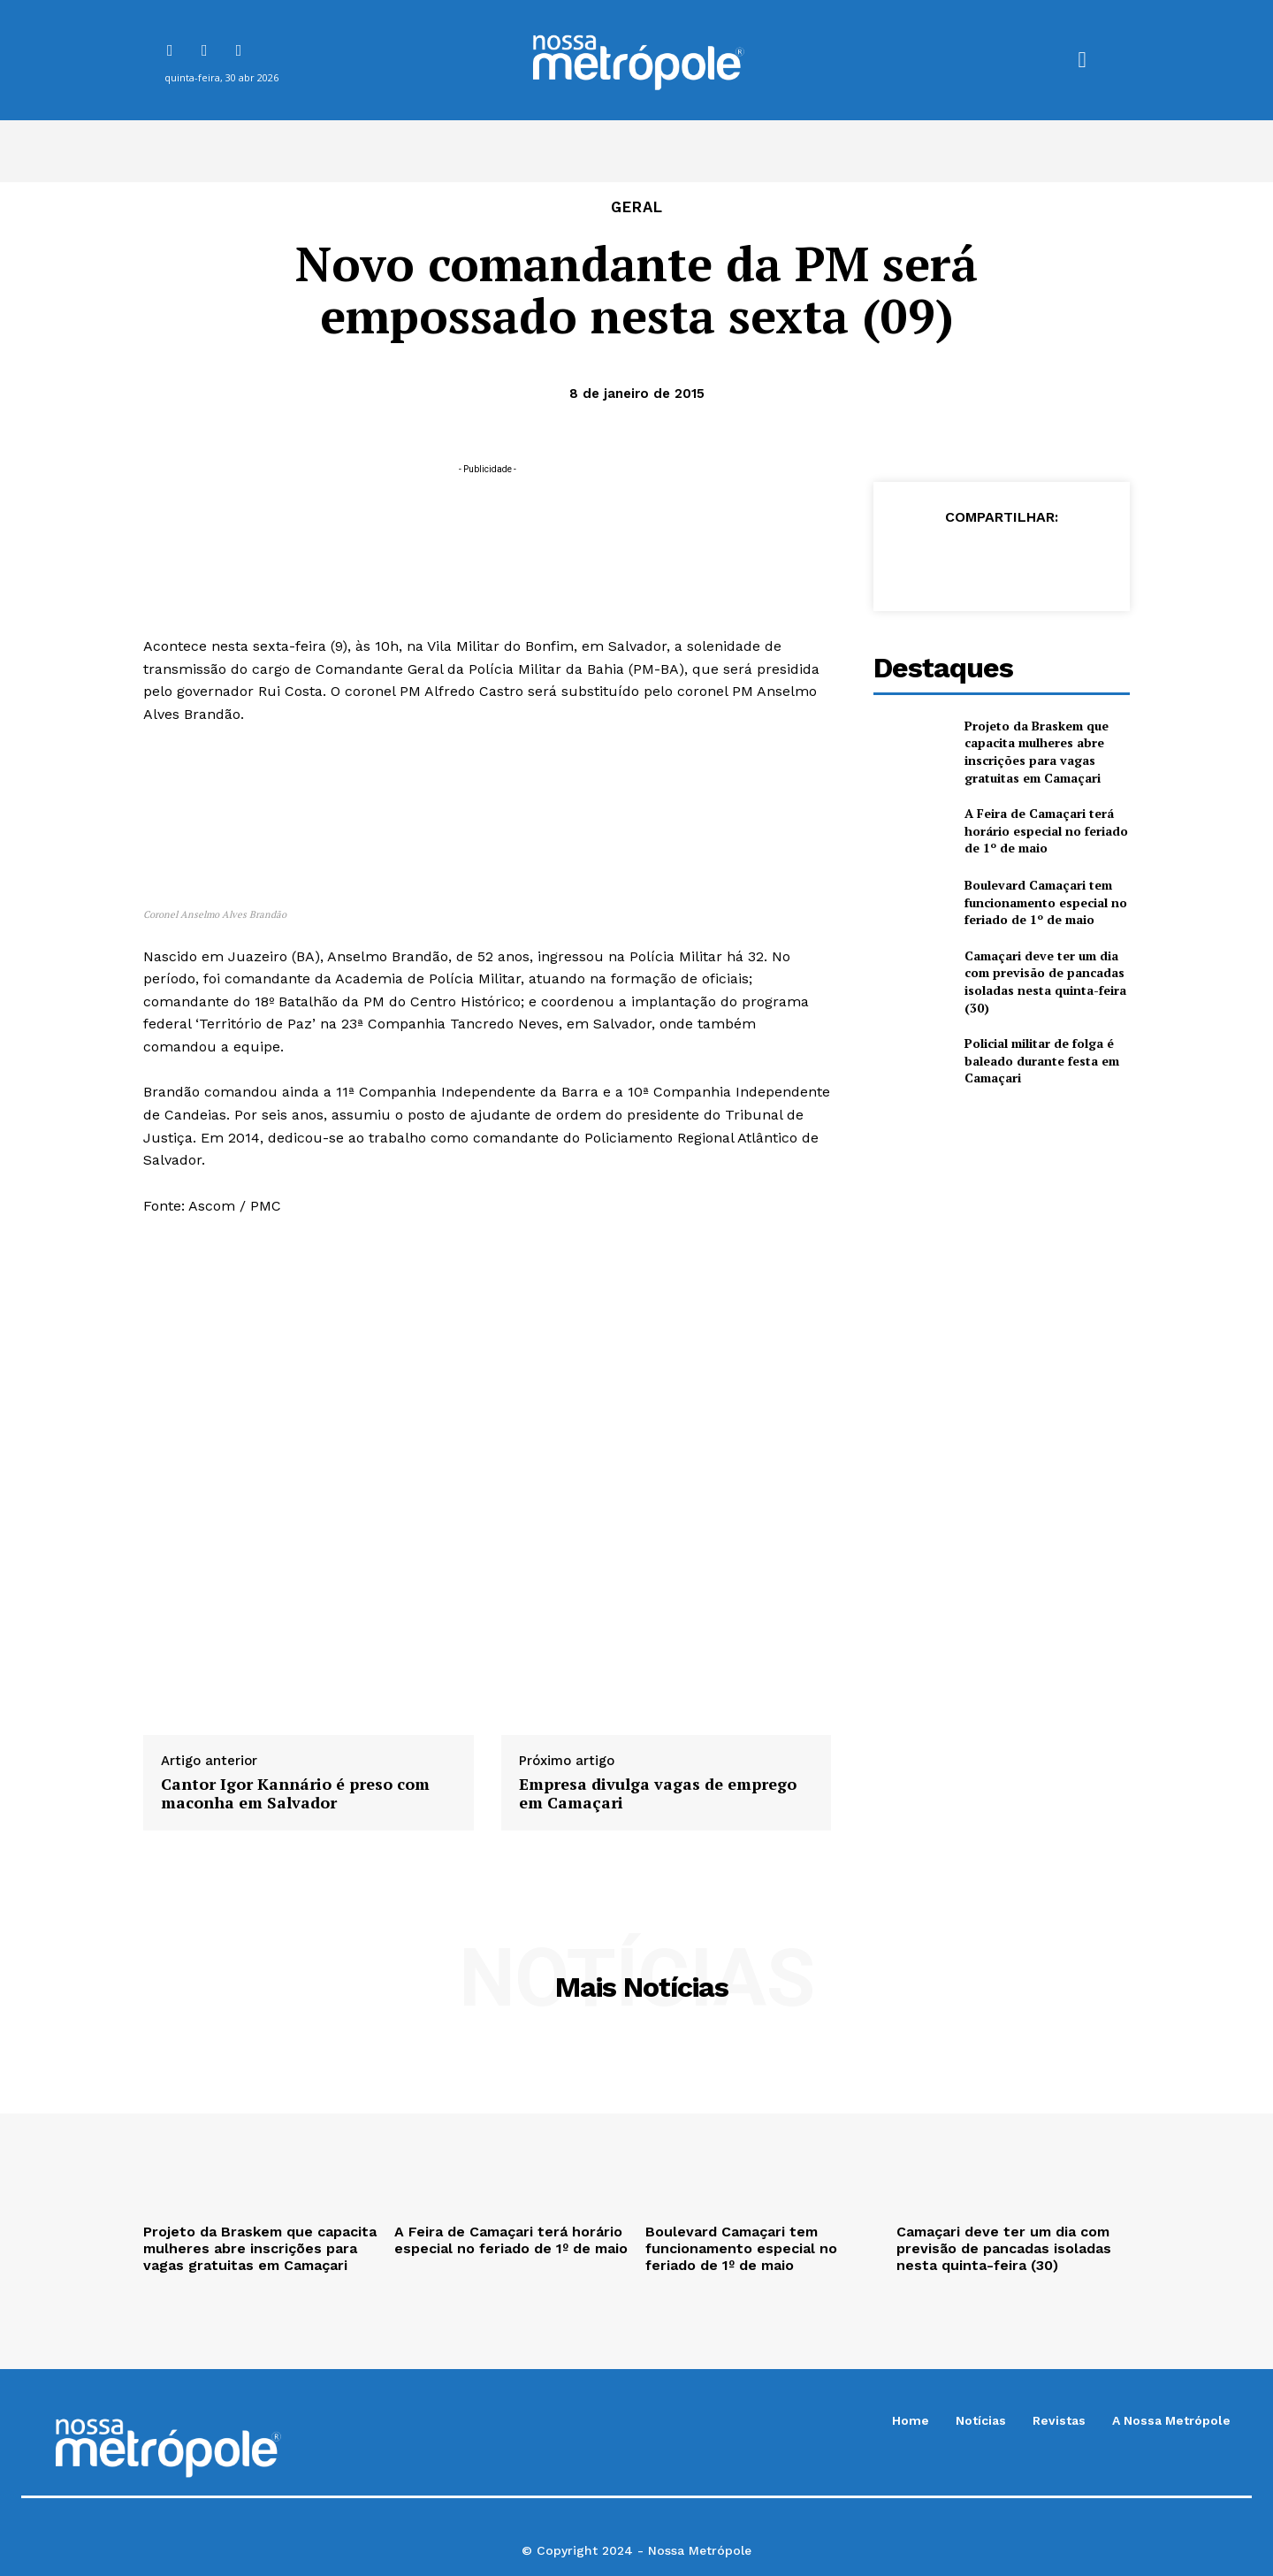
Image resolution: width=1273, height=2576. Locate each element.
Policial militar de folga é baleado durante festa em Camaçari (1041, 1060)
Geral (637, 207)
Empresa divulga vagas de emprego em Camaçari (658, 1794)
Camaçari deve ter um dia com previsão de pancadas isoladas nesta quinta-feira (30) (1045, 981)
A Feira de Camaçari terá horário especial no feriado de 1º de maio (1046, 830)
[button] (1082, 60)
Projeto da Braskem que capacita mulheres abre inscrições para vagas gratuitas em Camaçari (1036, 751)
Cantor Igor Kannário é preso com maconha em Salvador (295, 1794)
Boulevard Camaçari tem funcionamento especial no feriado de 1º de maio (1045, 902)
